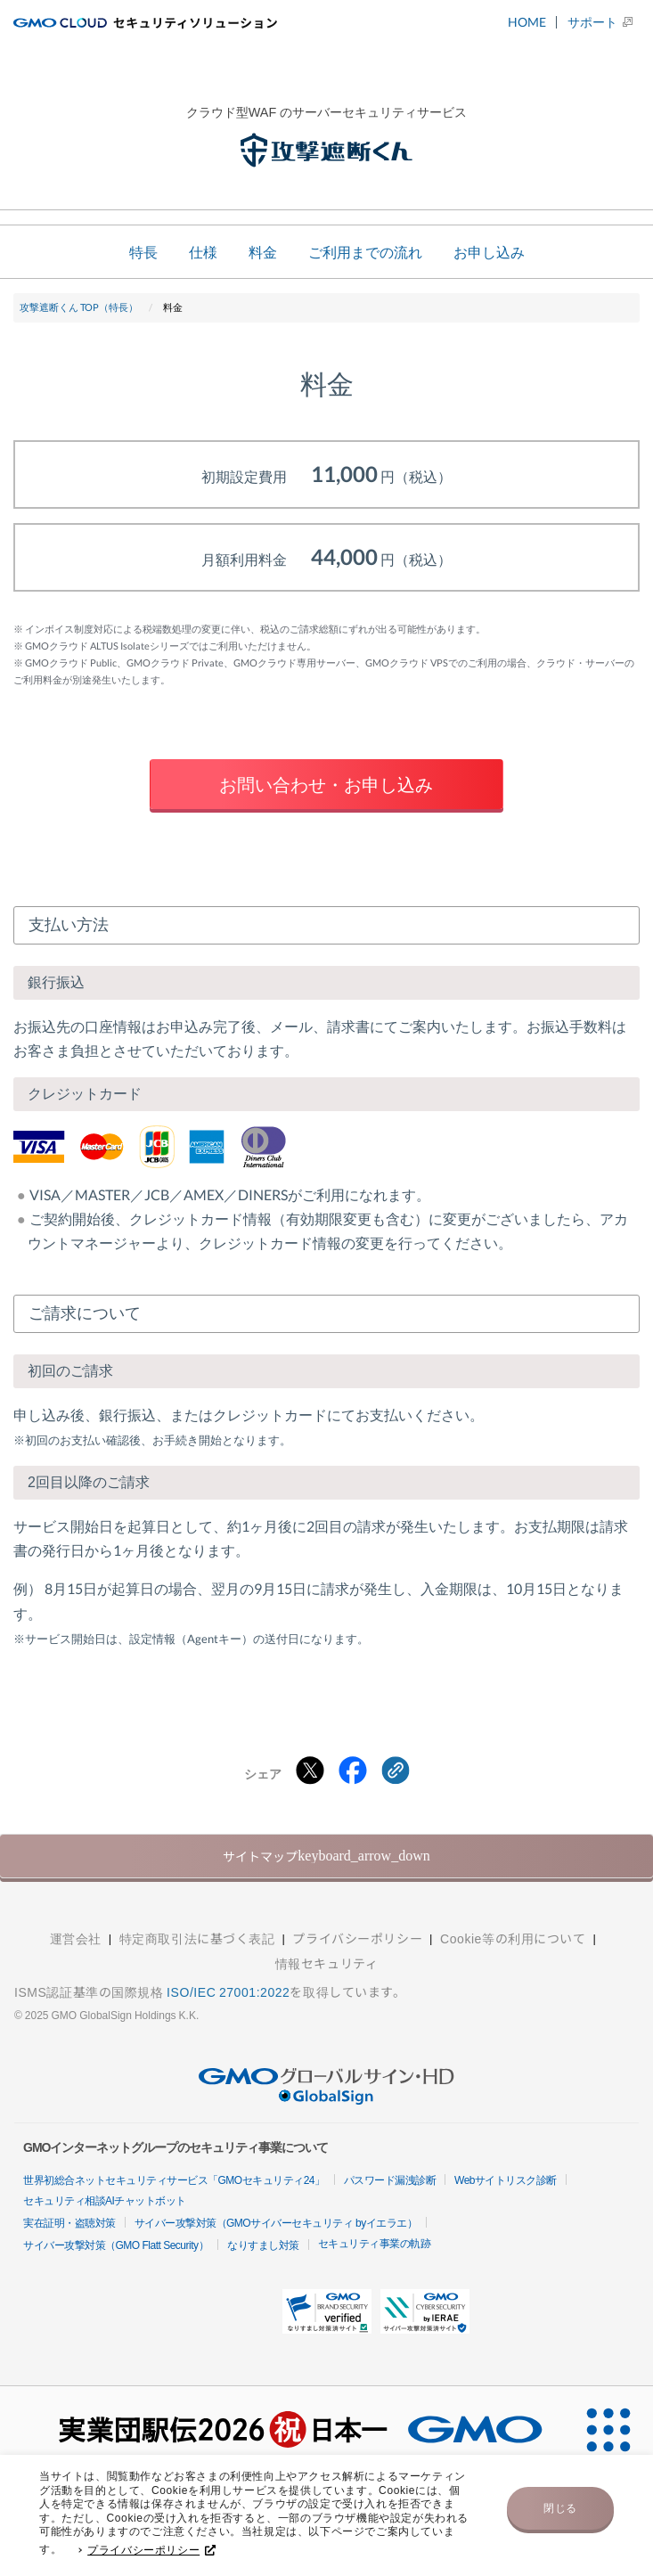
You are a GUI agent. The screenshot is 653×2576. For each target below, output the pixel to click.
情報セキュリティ (326, 1963)
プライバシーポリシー (151, 2554)
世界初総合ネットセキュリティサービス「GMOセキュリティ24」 (174, 2180)
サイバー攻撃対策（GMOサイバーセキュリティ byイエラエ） (276, 2223)
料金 (263, 251)
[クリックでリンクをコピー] (395, 1771)
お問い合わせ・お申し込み (326, 784)
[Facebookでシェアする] (353, 1771)
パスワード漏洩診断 (390, 2180)
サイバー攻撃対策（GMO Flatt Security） (115, 2245)
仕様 (203, 251)
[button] (326, 2311)
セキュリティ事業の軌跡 (374, 2243)
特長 (143, 251)
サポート (592, 22)
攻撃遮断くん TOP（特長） (79, 307)
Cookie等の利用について (512, 1938)
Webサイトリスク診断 (505, 2180)
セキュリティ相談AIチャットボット (104, 2201)
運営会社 (76, 1938)
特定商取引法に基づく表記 (197, 1938)
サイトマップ (326, 1856)
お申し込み (489, 251)
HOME (527, 22)
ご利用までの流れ (365, 251)
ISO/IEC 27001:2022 (228, 1991)
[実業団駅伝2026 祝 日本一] (282, 2430)
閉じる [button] (560, 2512)
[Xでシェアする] (310, 1771)
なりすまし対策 (263, 2245)
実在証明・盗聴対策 (69, 2223)
